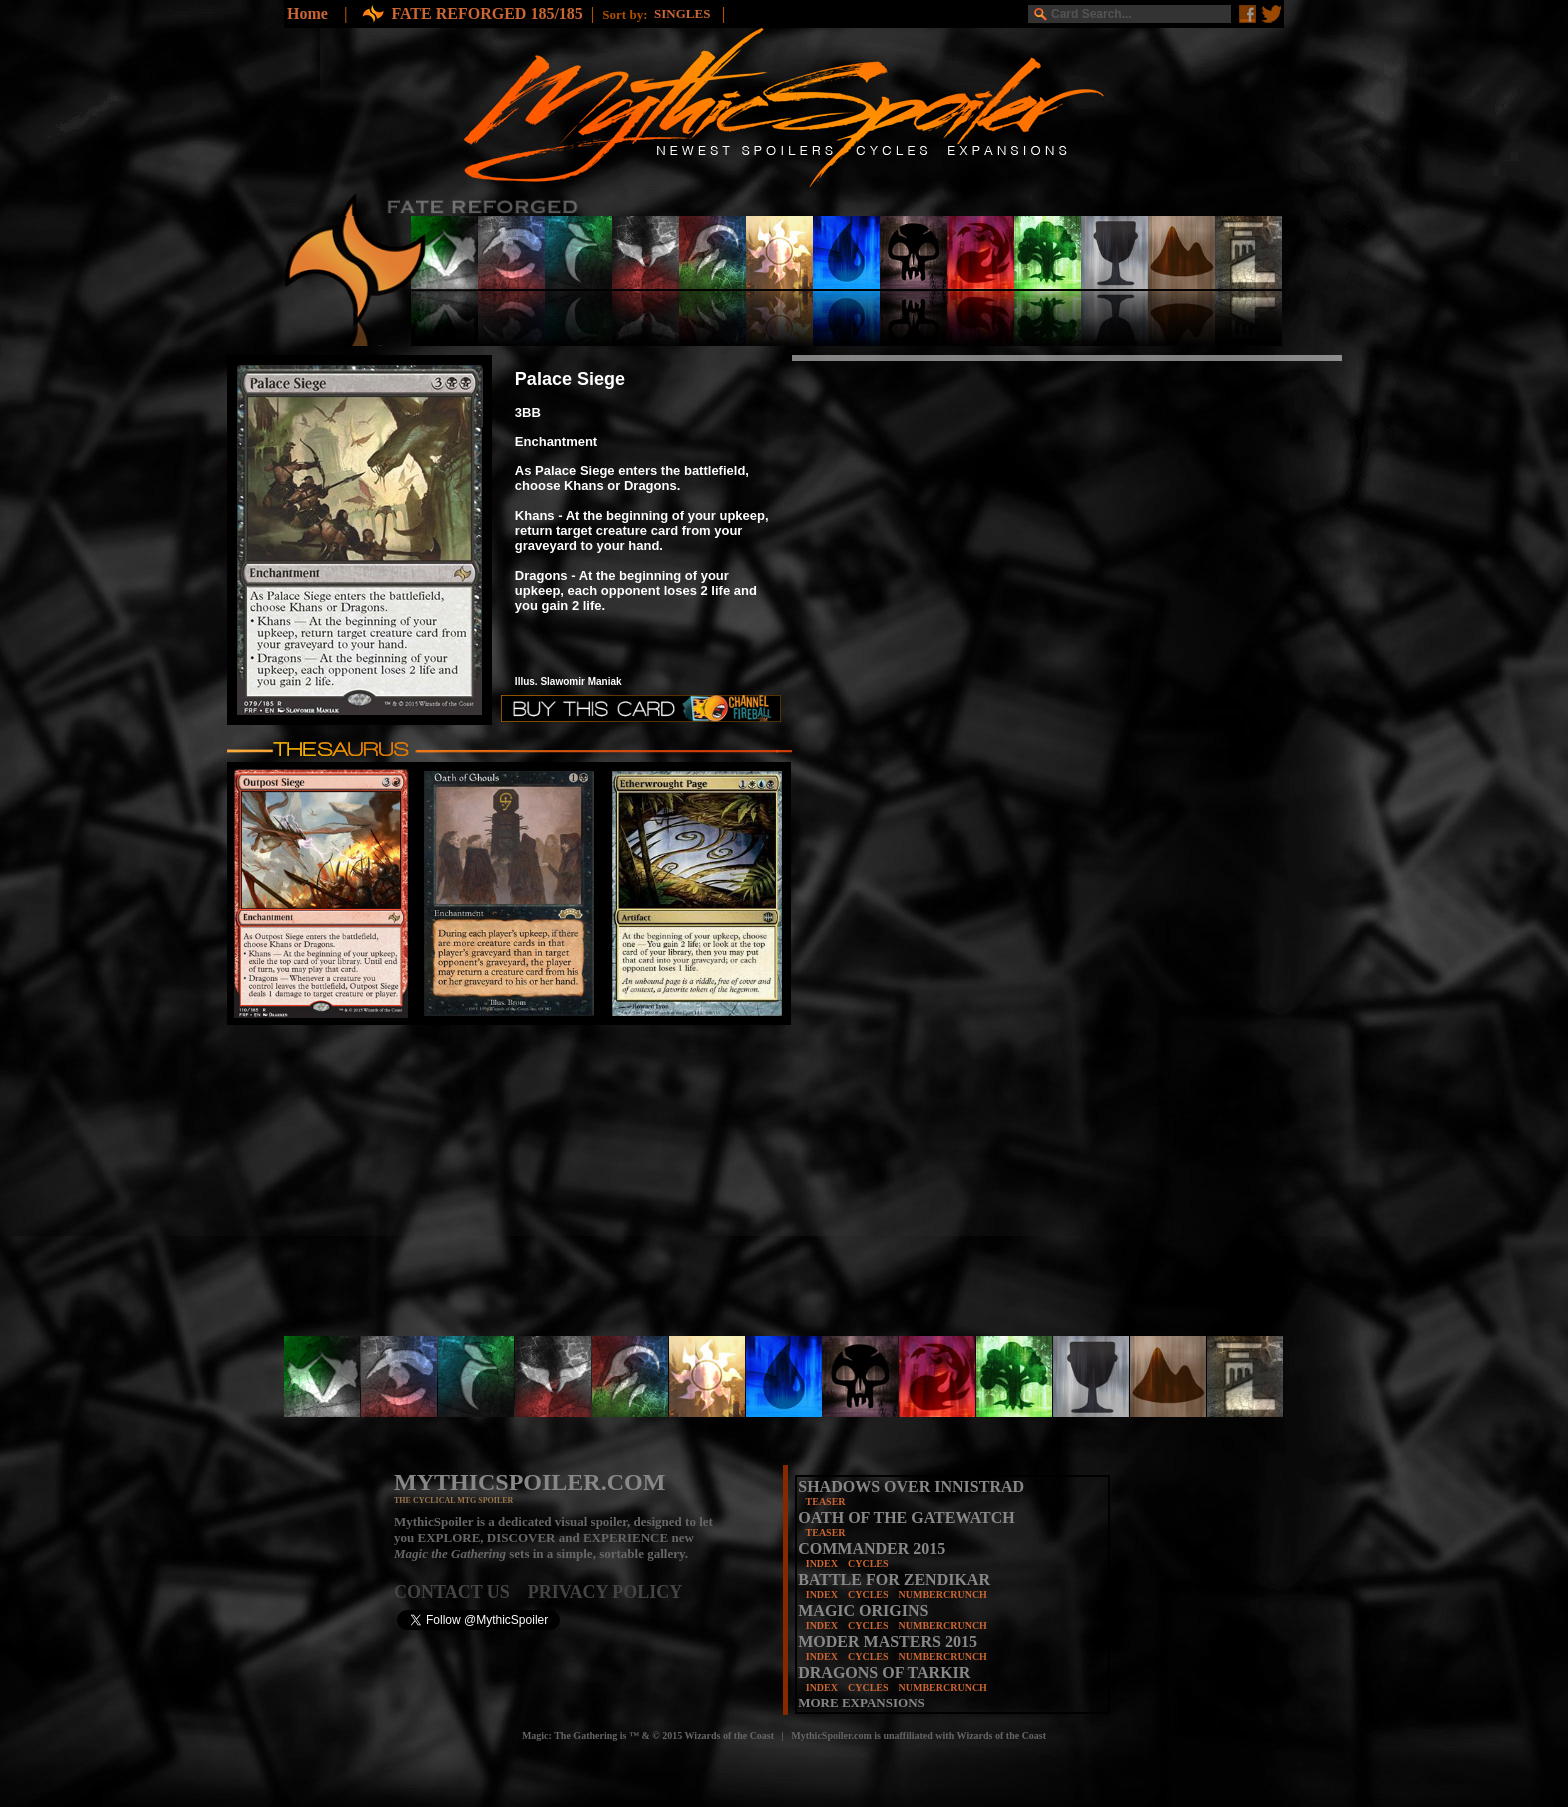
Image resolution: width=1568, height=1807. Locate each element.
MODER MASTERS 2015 (887, 1641)
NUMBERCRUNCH (943, 1594)
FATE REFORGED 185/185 (486, 13)
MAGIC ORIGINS (863, 1610)
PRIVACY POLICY (605, 1592)
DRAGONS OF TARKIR (884, 1672)
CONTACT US (461, 1592)
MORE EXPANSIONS (861, 1702)
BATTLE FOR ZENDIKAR (894, 1579)
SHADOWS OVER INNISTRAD (911, 1486)
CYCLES (868, 1563)
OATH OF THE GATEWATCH (906, 1517)
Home (307, 13)
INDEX (822, 1563)
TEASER (826, 1501)
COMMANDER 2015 (871, 1548)
